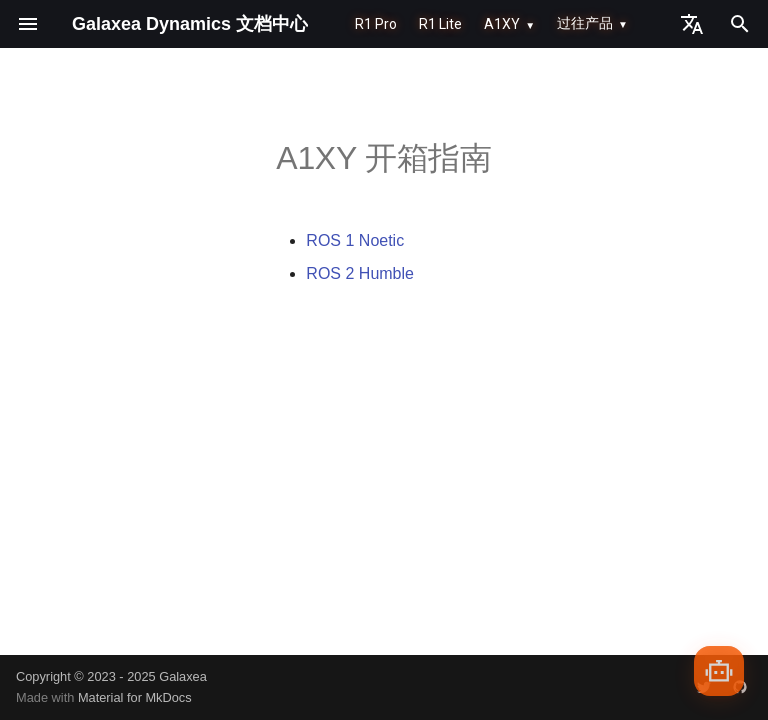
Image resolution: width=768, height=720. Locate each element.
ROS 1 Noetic (355, 240)
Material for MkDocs (135, 697)
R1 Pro (376, 24)
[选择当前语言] (692, 24)
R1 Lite (440, 24)
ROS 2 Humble (360, 273)
